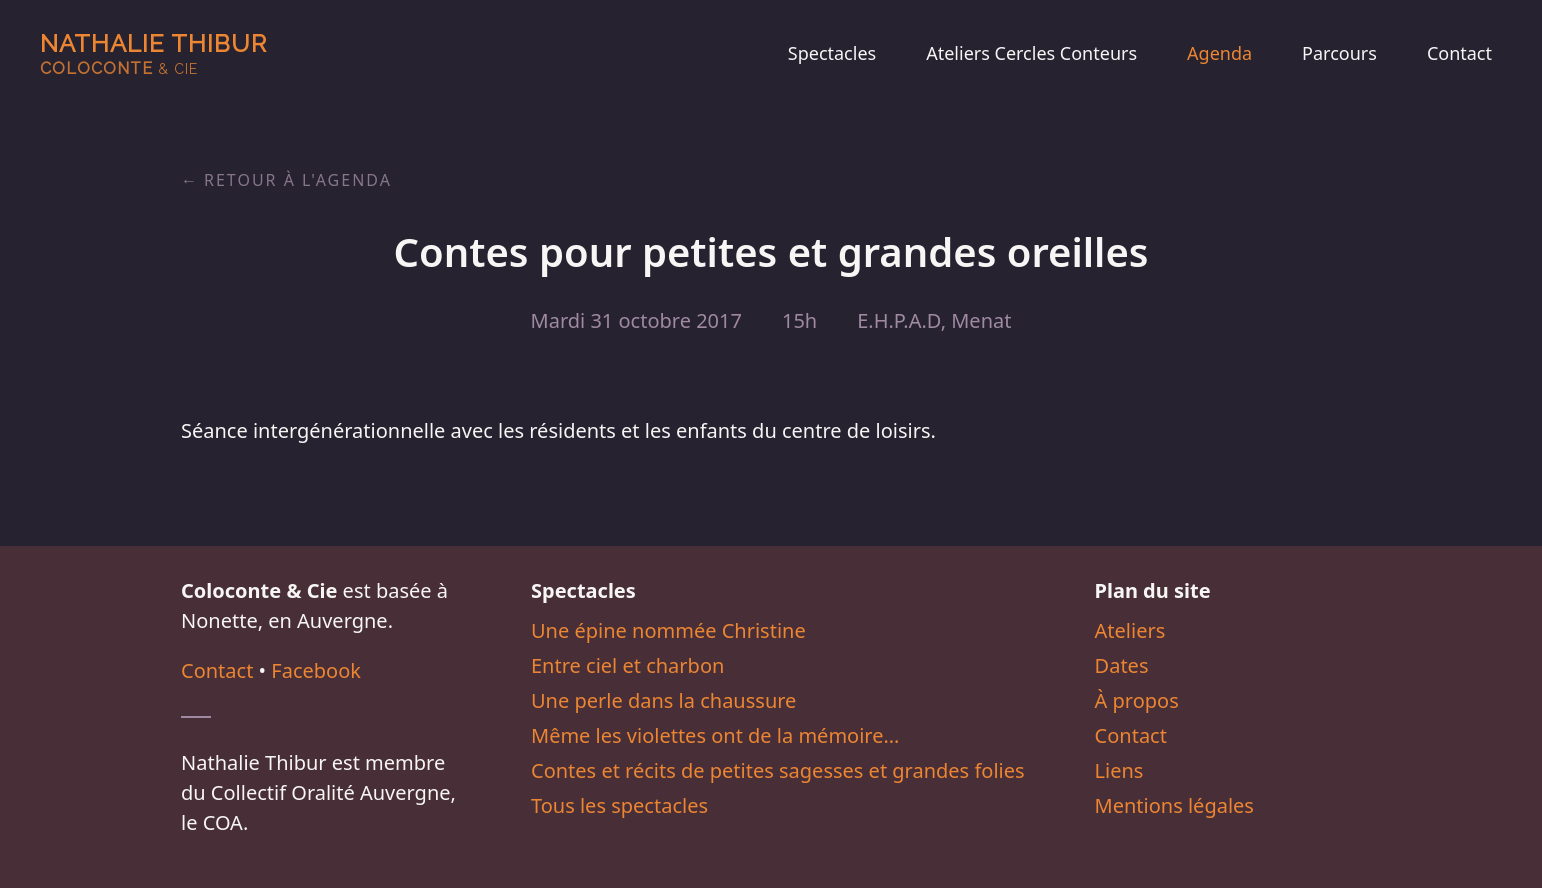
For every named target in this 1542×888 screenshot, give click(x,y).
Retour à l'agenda (298, 180)
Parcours (1339, 53)
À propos (1137, 700)
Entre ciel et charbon (627, 665)
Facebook (316, 670)
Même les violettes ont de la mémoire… (715, 735)
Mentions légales (1174, 805)
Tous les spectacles (619, 805)
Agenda (1219, 53)
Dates (1122, 665)
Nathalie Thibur (153, 53)
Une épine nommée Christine (668, 630)
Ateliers (1130, 630)
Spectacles (832, 53)
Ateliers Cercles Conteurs (1031, 53)
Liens (1119, 770)
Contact (1459, 53)
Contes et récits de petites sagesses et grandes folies (778, 770)
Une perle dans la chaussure (663, 700)
